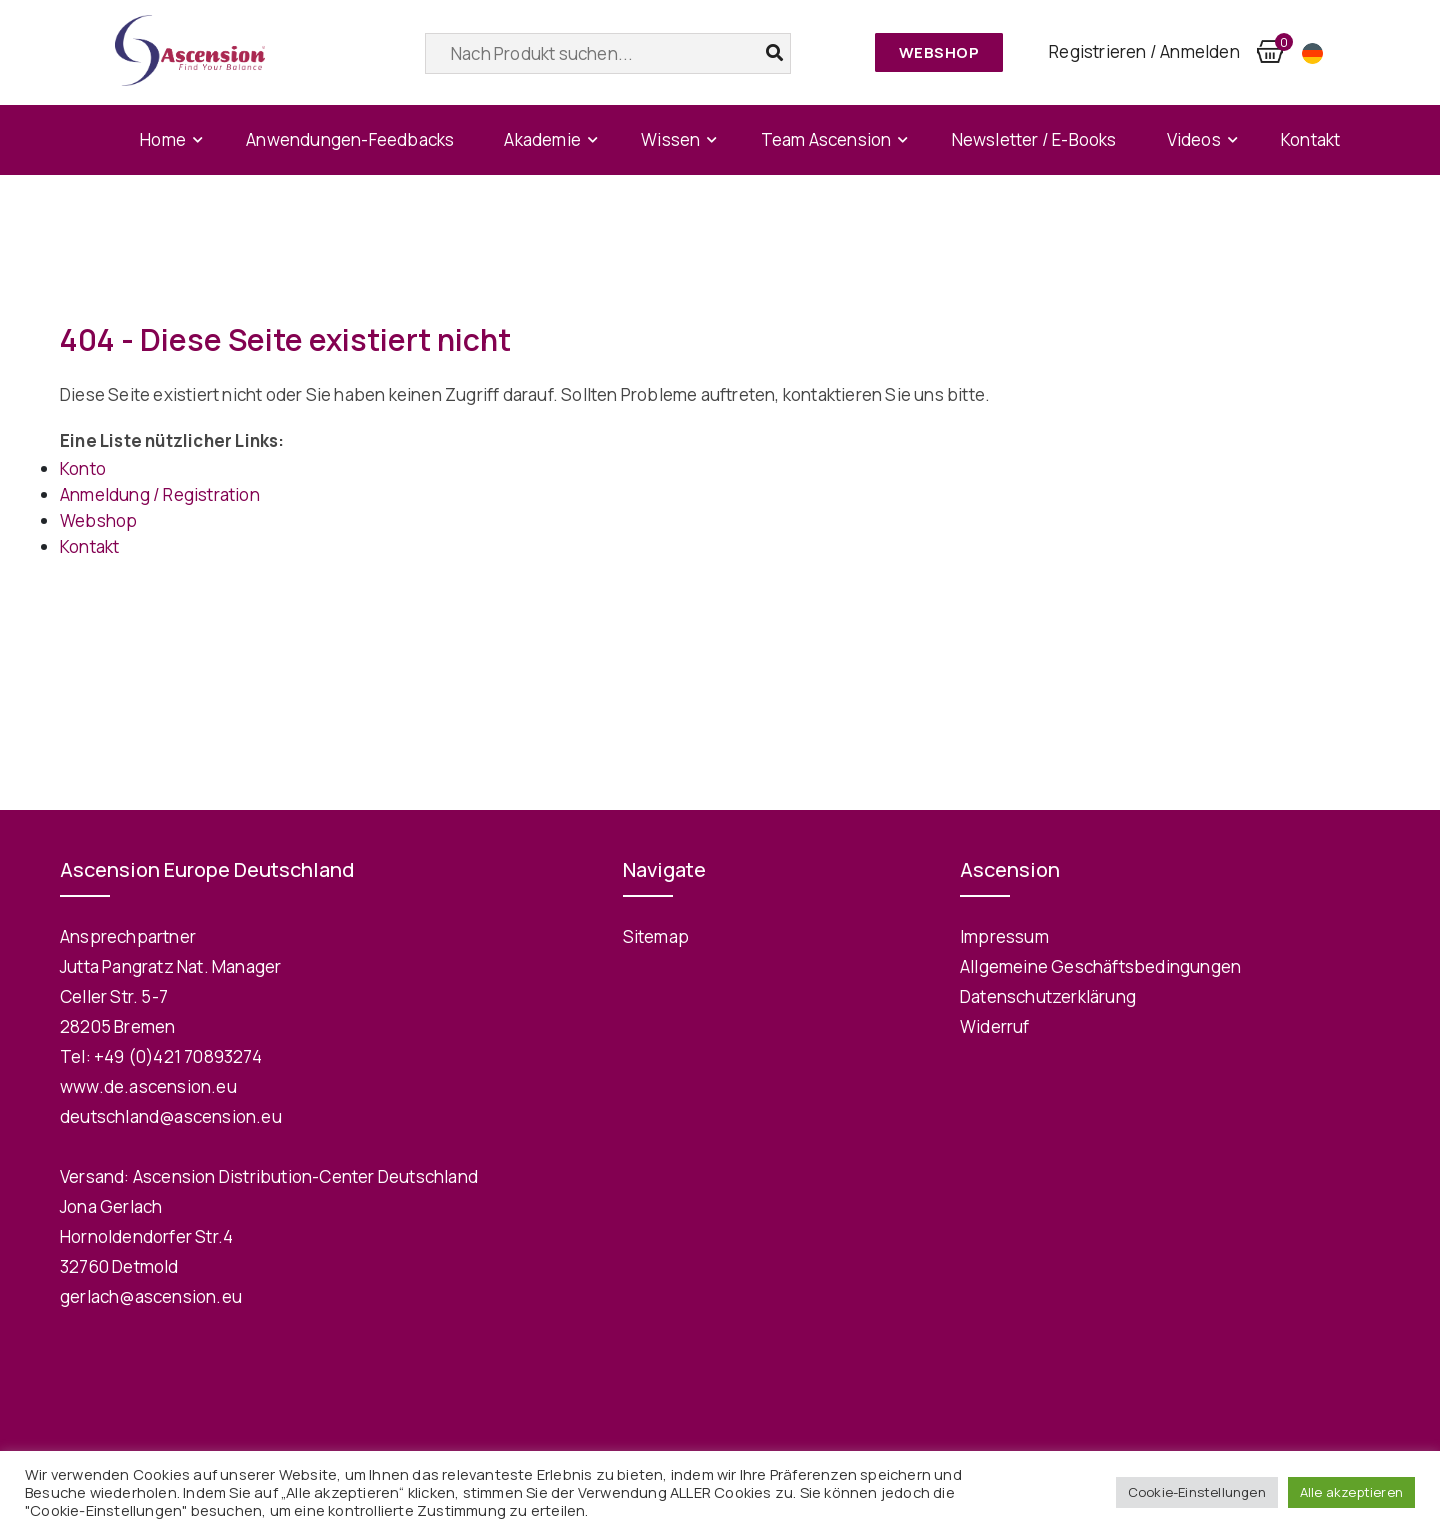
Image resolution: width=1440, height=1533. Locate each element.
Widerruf (995, 1026)
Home (163, 139)
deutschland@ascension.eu (171, 1116)
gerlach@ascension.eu (151, 1296)
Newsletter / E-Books (1034, 139)
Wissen (670, 139)
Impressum (1004, 936)
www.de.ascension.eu (148, 1086)
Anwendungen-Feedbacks (350, 139)
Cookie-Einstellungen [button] (1197, 1492)
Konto (83, 468)
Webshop (939, 52)
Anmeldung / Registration (160, 494)
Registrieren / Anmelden (1144, 51)
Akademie (542, 139)
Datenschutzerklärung (1048, 996)
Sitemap (656, 936)
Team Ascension (826, 139)
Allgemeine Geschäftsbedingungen (1100, 966)
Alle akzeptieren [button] (1351, 1492)
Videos (1194, 139)
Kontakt (1310, 139)
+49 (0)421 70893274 (178, 1056)
